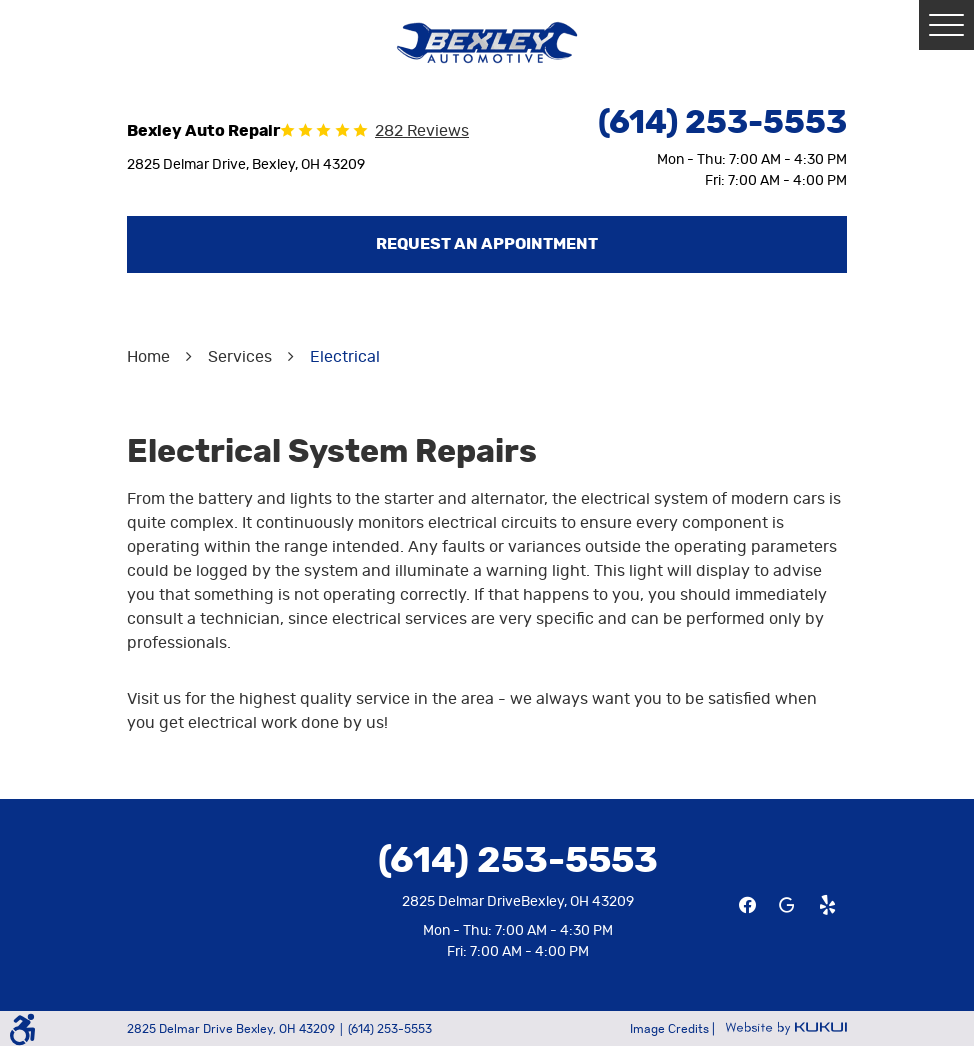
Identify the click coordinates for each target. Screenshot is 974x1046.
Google (787, 905)
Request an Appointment (487, 244)
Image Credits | (674, 1029)
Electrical (345, 357)
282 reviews (422, 131)
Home (148, 357)
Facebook (747, 905)
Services (240, 357)
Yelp (827, 905)
